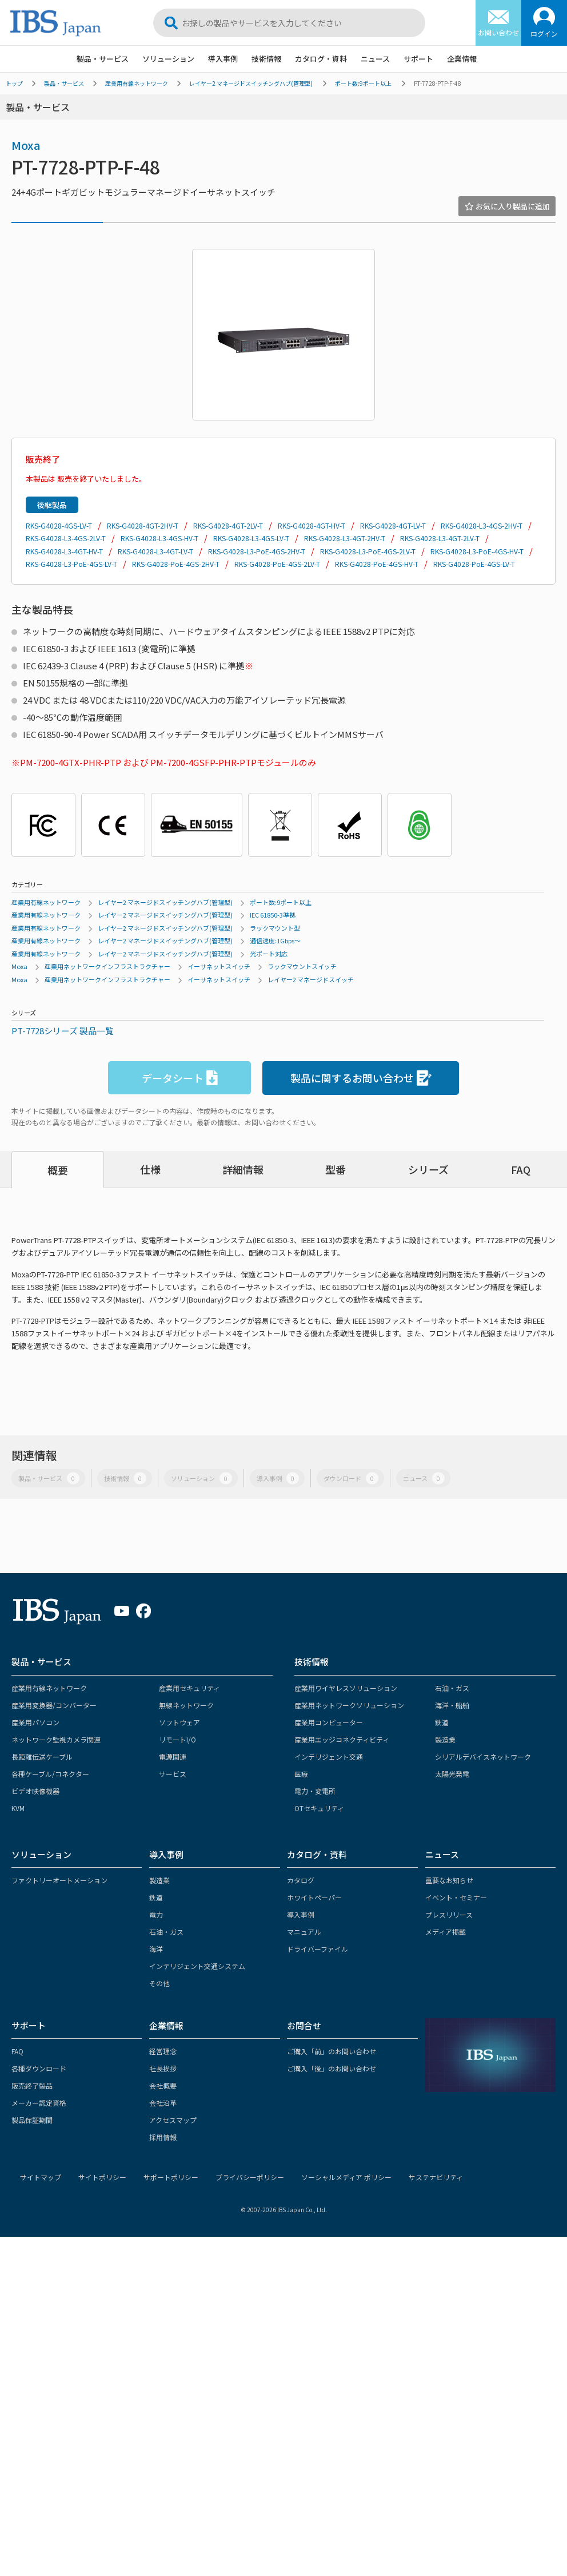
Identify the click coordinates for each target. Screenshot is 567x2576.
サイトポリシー (102, 2177)
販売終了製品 (32, 2085)
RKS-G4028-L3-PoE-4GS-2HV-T (256, 551)
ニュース (375, 58)
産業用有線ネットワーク (136, 83)
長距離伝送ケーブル (42, 1756)
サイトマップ (40, 2177)
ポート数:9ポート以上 (363, 83)
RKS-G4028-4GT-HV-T (311, 525)
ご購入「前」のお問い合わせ (331, 2051)
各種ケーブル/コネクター (50, 1774)
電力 (156, 1914)
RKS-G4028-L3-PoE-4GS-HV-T (477, 551)
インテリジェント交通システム (197, 1966)
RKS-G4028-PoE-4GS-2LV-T (277, 564)
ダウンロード (351, 1478)
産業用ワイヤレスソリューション (345, 1688)
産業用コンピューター (328, 1722)
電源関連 (172, 1756)
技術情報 (266, 58)
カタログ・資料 (321, 58)
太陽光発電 (452, 1774)
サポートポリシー (170, 2177)
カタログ (300, 1880)
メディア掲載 (445, 1931)
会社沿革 (163, 2102)
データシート (180, 1078)
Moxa (26, 145)
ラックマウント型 (275, 927)
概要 (57, 1169)
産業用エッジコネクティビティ (341, 1739)
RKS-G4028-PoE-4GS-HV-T (376, 564)
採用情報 (163, 2137)
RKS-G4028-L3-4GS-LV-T (251, 538)
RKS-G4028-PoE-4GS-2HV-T (175, 564)
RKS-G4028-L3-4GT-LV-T (155, 551)
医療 (301, 1774)
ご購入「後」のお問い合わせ (331, 2068)
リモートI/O (177, 1739)
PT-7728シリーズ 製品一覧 (62, 1031)
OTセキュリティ (319, 1808)
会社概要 (163, 2085)
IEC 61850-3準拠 (273, 914)
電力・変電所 (315, 1791)
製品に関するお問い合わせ (361, 1078)
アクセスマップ (173, 2120)
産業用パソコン (35, 1722)
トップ (14, 83)
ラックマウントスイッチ (302, 966)
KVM (18, 1808)
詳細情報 (242, 1169)
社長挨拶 (163, 2068)
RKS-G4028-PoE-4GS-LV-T (474, 564)
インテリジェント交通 (328, 1756)
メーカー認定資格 (38, 2102)
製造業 (445, 1739)
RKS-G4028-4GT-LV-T (393, 525)
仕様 (150, 1169)
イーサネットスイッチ (218, 966)
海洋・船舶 (452, 1705)
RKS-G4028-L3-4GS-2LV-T (66, 538)
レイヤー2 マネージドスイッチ (310, 979)
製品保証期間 (32, 2120)
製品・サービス (103, 58)
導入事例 (223, 58)
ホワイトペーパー (314, 1897)
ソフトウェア (179, 1722)
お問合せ (304, 2025)
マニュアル (304, 1931)
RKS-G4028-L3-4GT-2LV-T (440, 538)
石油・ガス (452, 1688)
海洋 (156, 1949)
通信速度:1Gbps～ (275, 940)
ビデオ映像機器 (35, 1791)
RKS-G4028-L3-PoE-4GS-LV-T (71, 564)
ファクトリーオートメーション (59, 1880)
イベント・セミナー (456, 1897)
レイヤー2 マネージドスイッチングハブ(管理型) (251, 83)
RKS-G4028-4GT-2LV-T (228, 525)
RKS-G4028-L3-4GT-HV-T (64, 551)
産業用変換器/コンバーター (54, 1705)
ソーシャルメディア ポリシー (346, 2177)
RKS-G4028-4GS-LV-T (59, 525)
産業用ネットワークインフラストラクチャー (107, 966)
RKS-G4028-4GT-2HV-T (142, 525)
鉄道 (442, 1722)
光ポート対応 (269, 953)
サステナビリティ (436, 2177)
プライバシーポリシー (249, 2177)
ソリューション (168, 58)
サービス (172, 1774)
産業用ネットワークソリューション (349, 1705)
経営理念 (163, 2051)
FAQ (520, 1169)
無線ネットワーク (186, 1705)
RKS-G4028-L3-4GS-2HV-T (481, 525)
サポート (418, 58)
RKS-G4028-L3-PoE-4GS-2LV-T (368, 551)
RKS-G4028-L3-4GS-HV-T (159, 538)
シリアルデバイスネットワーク (483, 1756)
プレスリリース (449, 1914)
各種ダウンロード (38, 2068)
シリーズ (428, 1169)
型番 (335, 1169)
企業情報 (462, 58)
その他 (159, 1983)
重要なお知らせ (449, 1880)
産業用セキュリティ (189, 1688)
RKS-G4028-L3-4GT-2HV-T (344, 538)
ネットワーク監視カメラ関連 (56, 1739)
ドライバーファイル (317, 1949)
